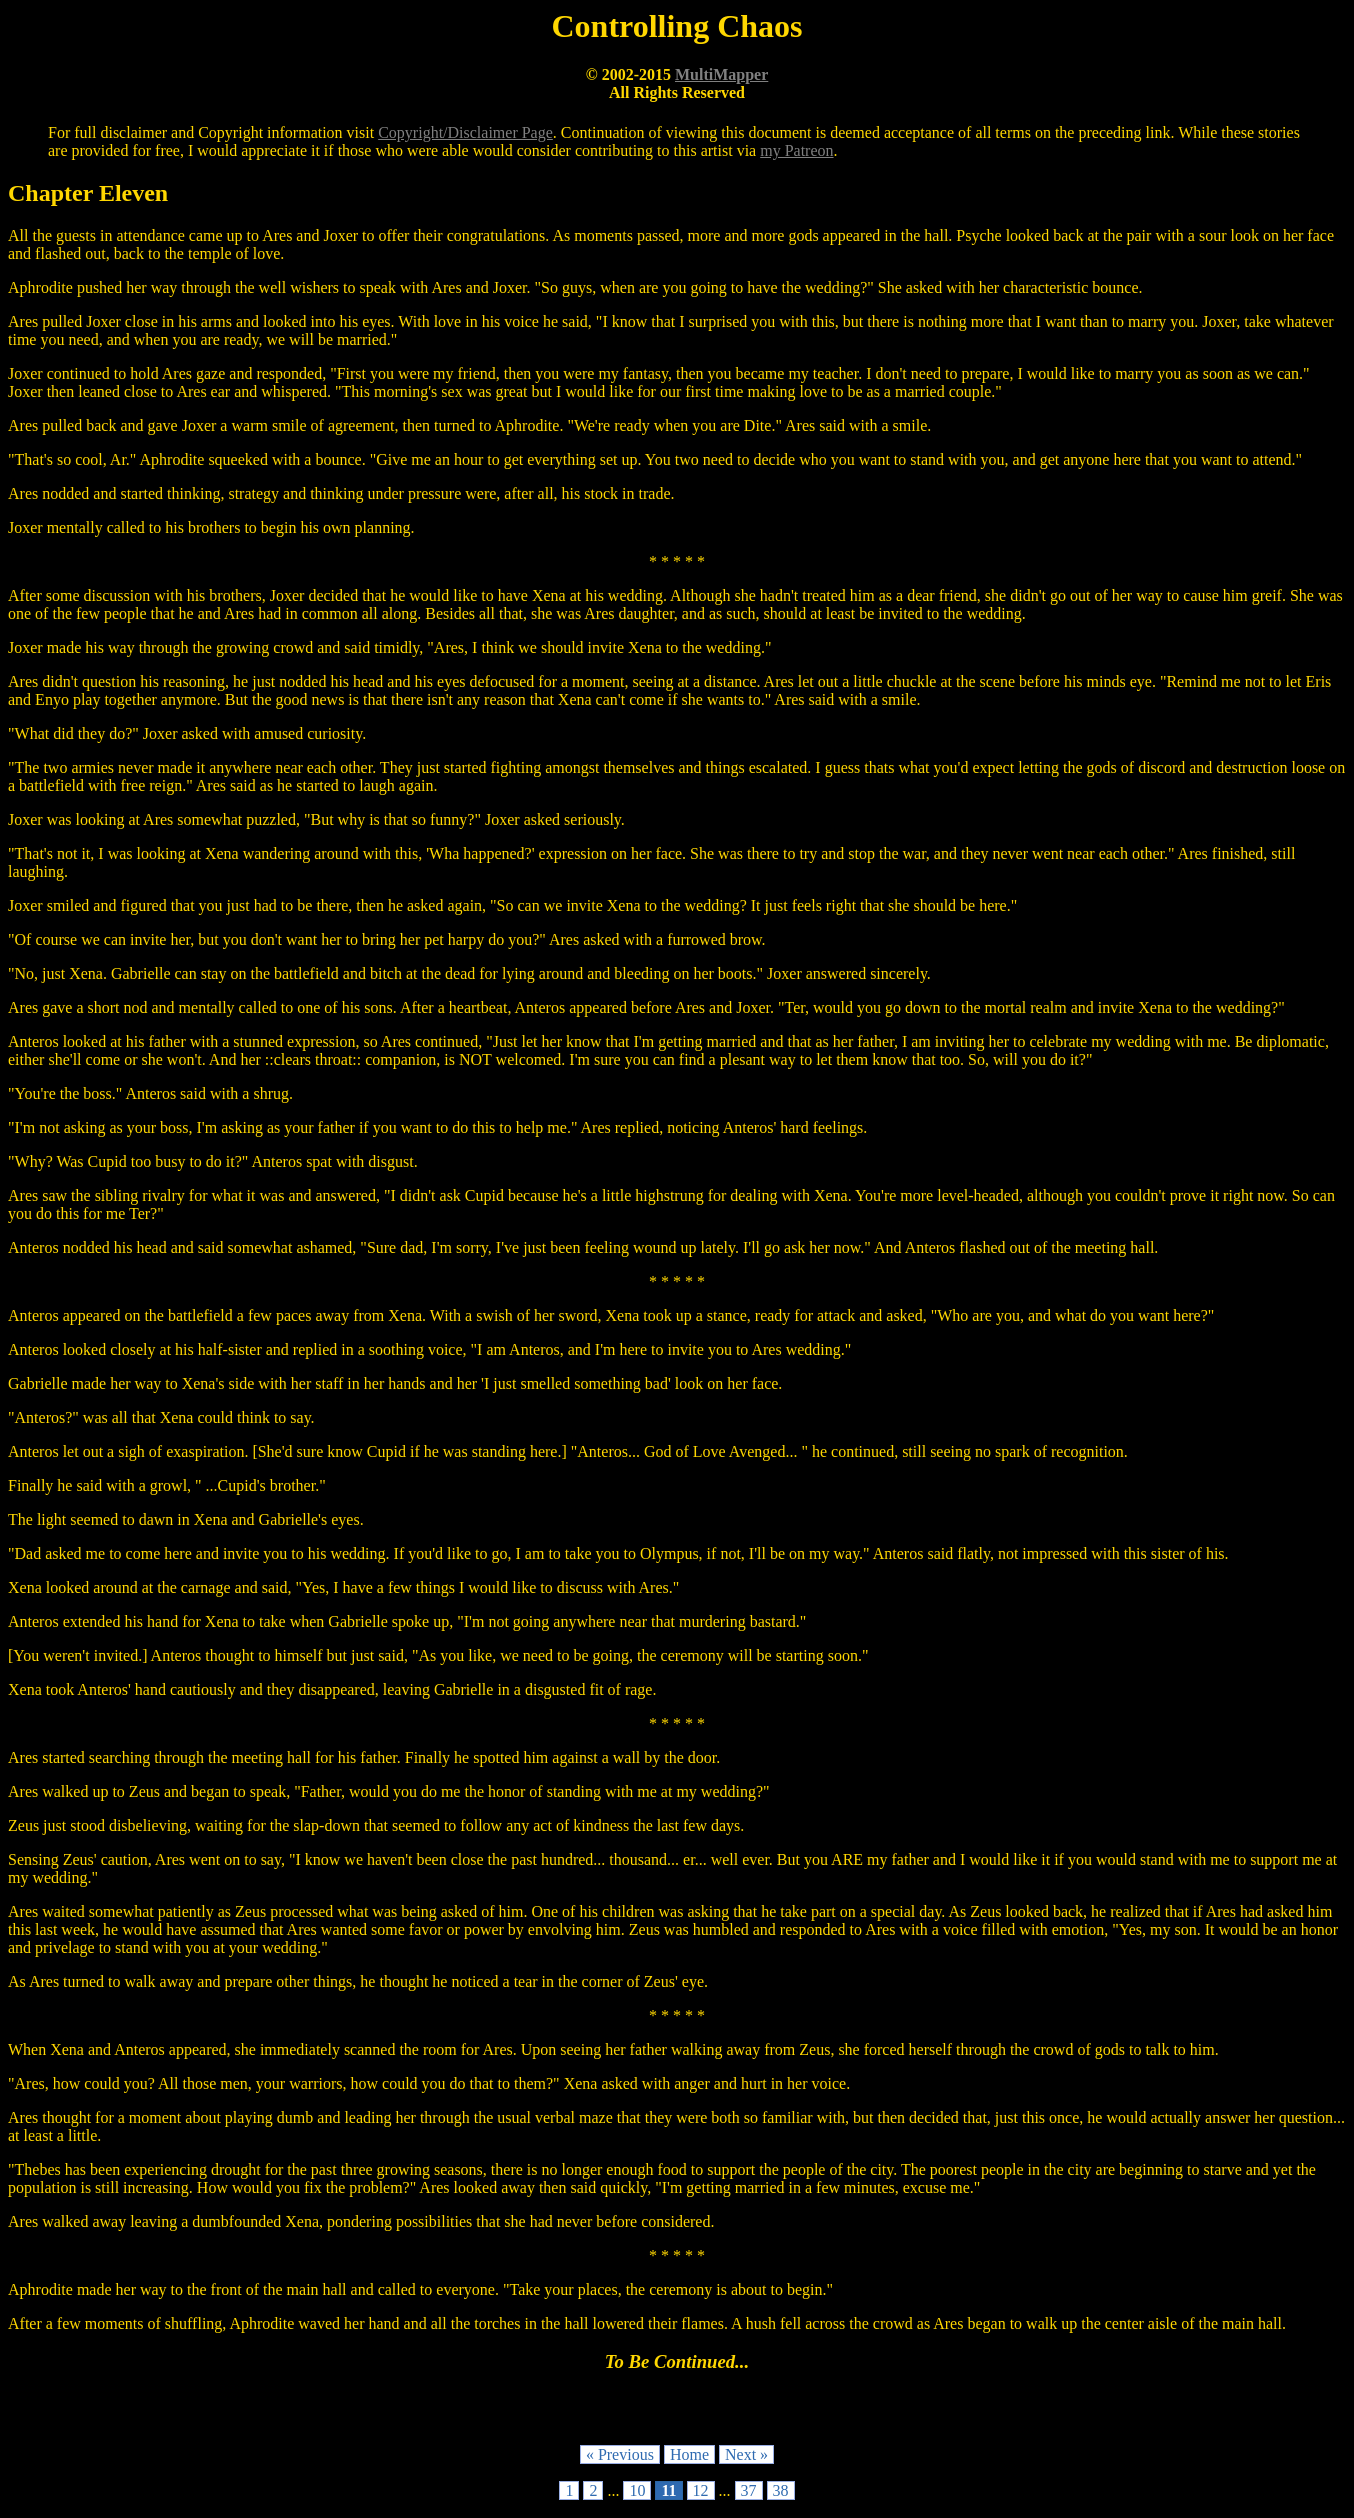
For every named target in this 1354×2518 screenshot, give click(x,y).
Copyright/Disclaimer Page (465, 132)
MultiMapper (721, 74)
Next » (746, 2454)
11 (668, 2490)
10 (637, 2490)
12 (701, 2490)
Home (689, 2454)
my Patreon (796, 150)
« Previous (620, 2454)
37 (749, 2490)
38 (781, 2490)
